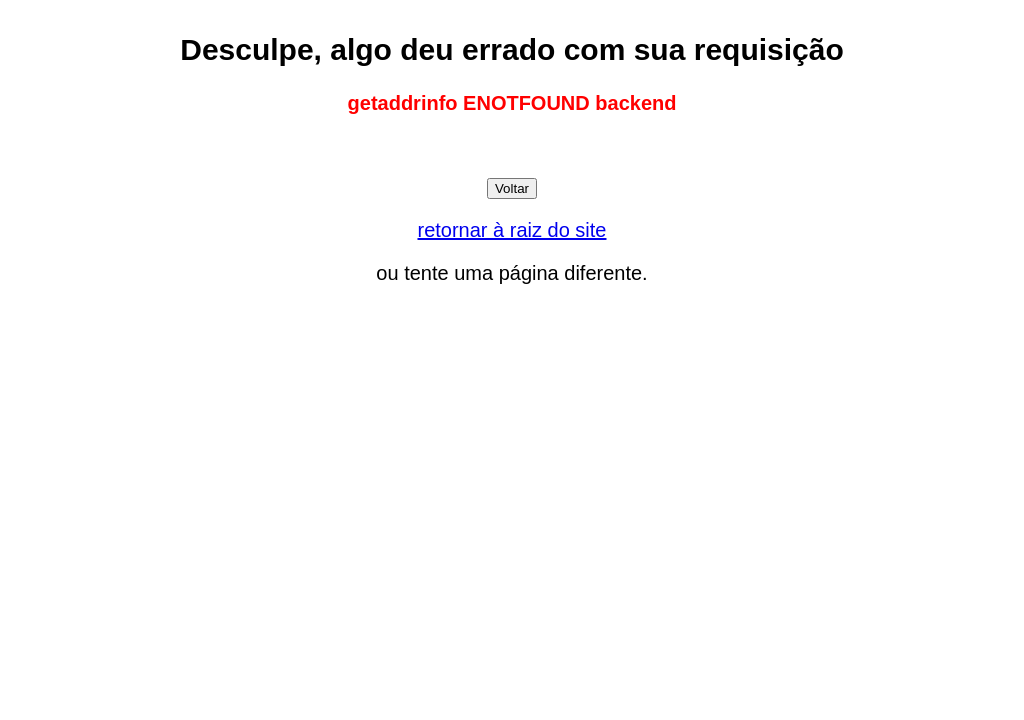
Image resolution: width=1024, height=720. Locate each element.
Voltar (512, 188)
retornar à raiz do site (512, 230)
